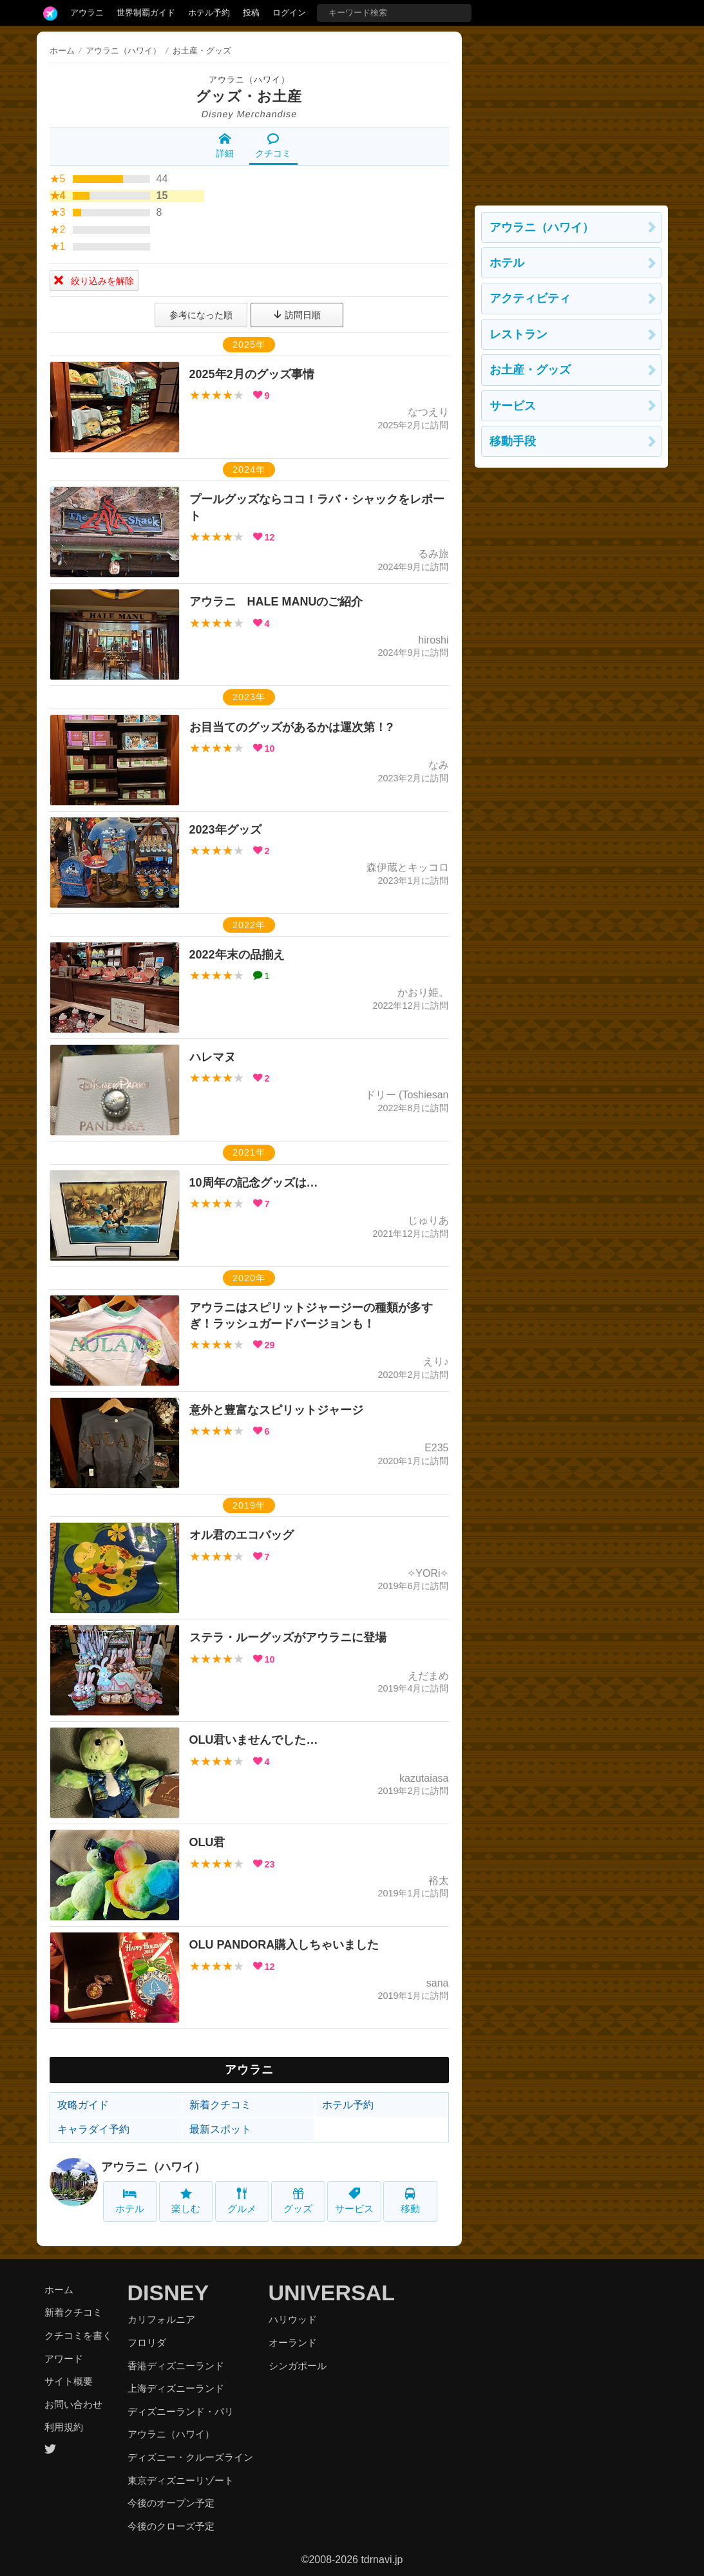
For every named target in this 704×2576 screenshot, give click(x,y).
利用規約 (63, 2426)
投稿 (251, 12)
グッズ (297, 2201)
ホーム (62, 50)
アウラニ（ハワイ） (249, 79)
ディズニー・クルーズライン (190, 2457)
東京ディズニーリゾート (181, 2480)
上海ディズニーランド (176, 2388)
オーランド (293, 2342)
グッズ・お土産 (249, 96)
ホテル (129, 2201)
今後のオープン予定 (171, 2502)
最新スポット (220, 2129)
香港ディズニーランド (176, 2365)
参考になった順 (201, 315)
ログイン (289, 12)
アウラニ (87, 12)
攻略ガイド (83, 2104)
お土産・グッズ (530, 369)
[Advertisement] (571, 112)
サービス (354, 2201)
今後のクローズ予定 (171, 2526)
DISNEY (168, 2292)
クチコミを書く (78, 2335)
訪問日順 (297, 315)
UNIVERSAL (332, 2292)
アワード (63, 2358)
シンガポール (298, 2365)
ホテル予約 (209, 12)
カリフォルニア (161, 2319)
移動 (410, 2201)
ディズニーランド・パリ (181, 2411)
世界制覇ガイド (146, 12)
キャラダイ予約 (93, 2129)
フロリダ (147, 2342)
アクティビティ (530, 298)
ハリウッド (293, 2319)
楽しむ (185, 2201)
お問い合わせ (73, 2404)
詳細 (225, 145)
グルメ (241, 2201)
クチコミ (273, 145)
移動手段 (513, 441)
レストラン (518, 334)
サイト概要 (68, 2381)
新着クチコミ (220, 2104)
